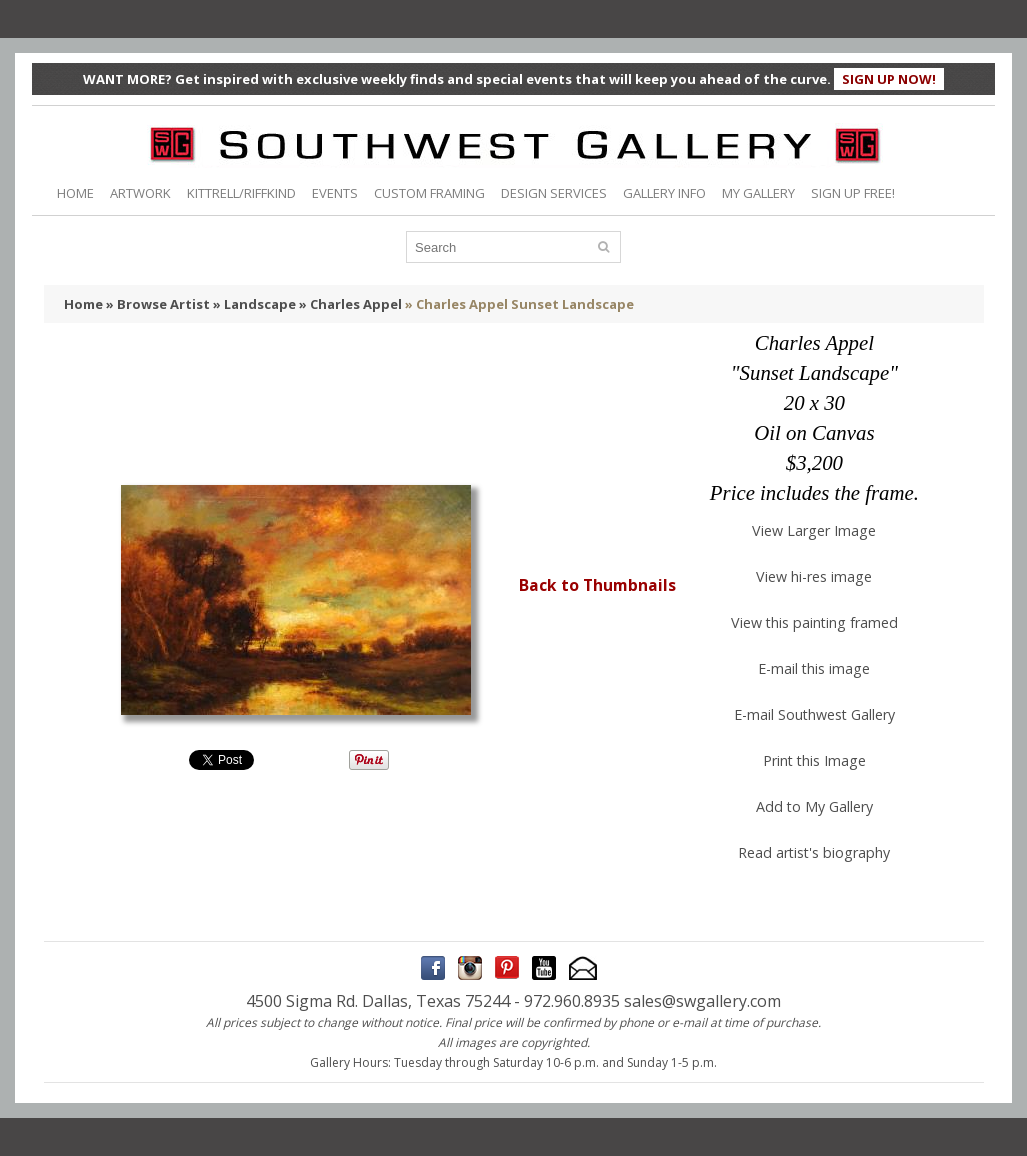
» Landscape (254, 304)
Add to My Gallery (814, 806)
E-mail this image (814, 668)
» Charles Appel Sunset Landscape (519, 304)
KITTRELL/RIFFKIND (241, 193)
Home (83, 304)
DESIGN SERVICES (554, 193)
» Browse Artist (158, 304)
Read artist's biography (814, 852)
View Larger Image (814, 530)
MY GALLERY (758, 193)
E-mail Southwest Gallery (814, 714)
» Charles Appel (350, 304)
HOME (75, 193)
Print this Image (814, 760)
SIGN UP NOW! (889, 79)
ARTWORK (140, 193)
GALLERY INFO (664, 193)
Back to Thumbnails (597, 585)
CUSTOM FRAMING (429, 193)
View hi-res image (814, 576)
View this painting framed (814, 622)
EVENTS (335, 193)
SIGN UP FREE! (853, 193)
